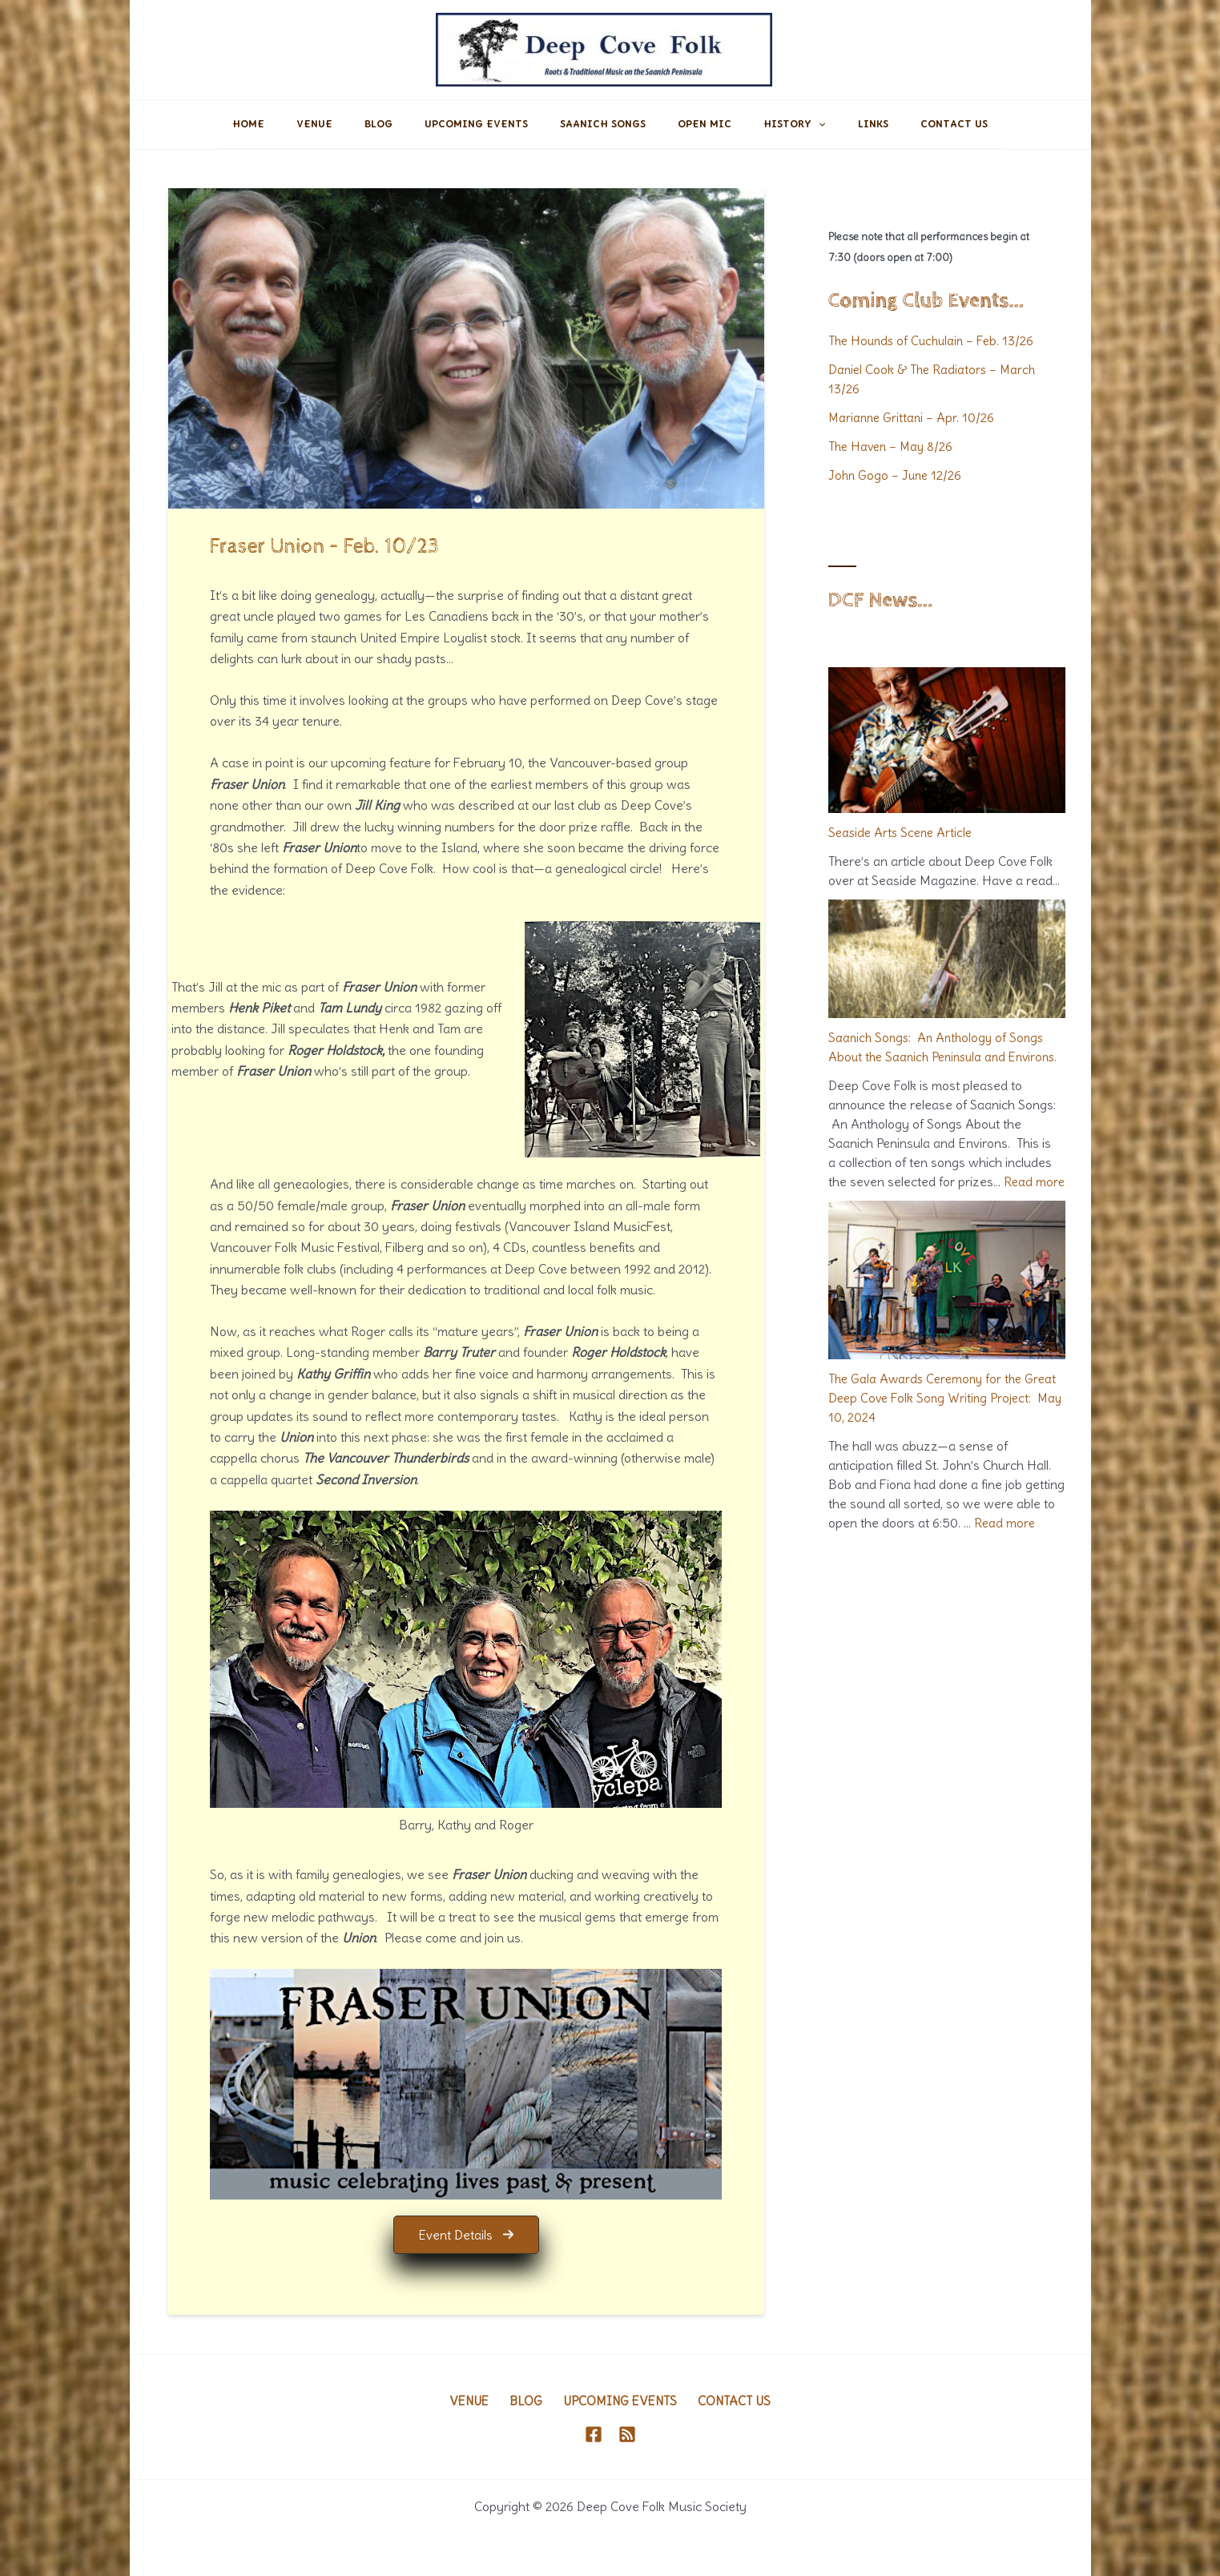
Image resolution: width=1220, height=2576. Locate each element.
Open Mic (706, 125)
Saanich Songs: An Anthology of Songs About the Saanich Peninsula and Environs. (939, 1056)
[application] (821, 125)
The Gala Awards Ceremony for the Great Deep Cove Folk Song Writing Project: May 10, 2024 (929, 1435)
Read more (1005, 1560)
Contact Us (960, 125)
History (797, 125)
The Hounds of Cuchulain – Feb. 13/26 (934, 341)
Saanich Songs (603, 125)
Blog (375, 125)
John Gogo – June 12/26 (898, 476)
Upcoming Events (474, 125)
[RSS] (627, 2434)
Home (242, 125)
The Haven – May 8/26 (893, 447)
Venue (310, 125)
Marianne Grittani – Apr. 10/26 (913, 418)
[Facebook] (593, 2434)
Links (878, 125)
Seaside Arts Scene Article (903, 832)
